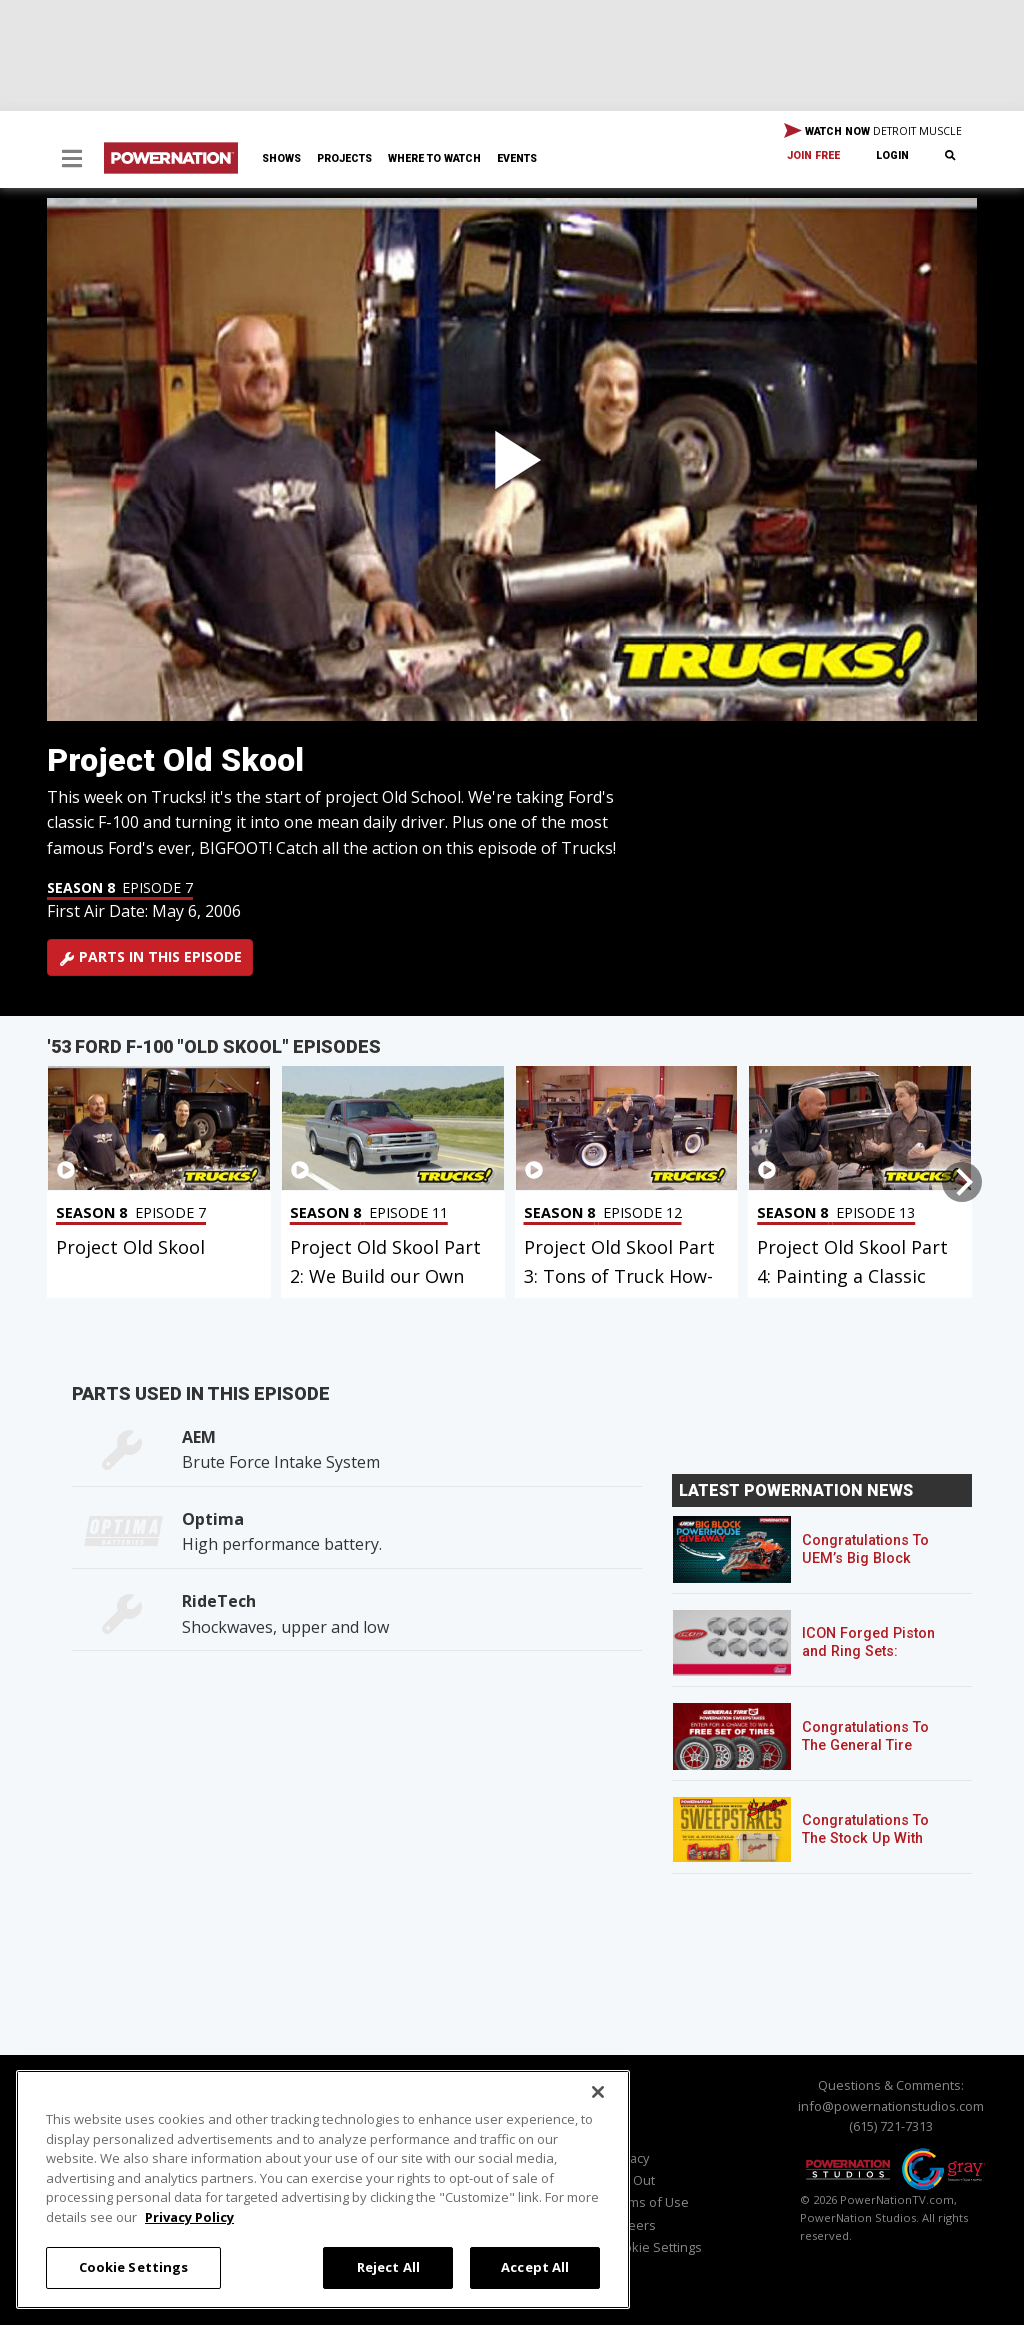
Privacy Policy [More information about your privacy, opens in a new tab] (189, 2217)
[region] (323, 2189)
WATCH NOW (873, 132)
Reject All (388, 2267)
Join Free (813, 155)
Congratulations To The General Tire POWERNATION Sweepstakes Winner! (873, 1754)
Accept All (535, 2267)
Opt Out (631, 2180)
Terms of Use (648, 2202)
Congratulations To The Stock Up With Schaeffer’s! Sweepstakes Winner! (873, 1847)
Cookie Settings (655, 2247)
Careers (632, 2225)
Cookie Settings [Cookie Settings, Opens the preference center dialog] (134, 2267)
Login (892, 155)
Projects (344, 158)
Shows (281, 158)
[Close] (598, 2092)
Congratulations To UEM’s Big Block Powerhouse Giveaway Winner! (865, 1567)
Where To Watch (434, 158)
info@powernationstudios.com (891, 2106)
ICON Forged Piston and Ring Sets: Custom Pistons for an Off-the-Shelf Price (877, 1660)
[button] (72, 160)
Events (517, 158)
